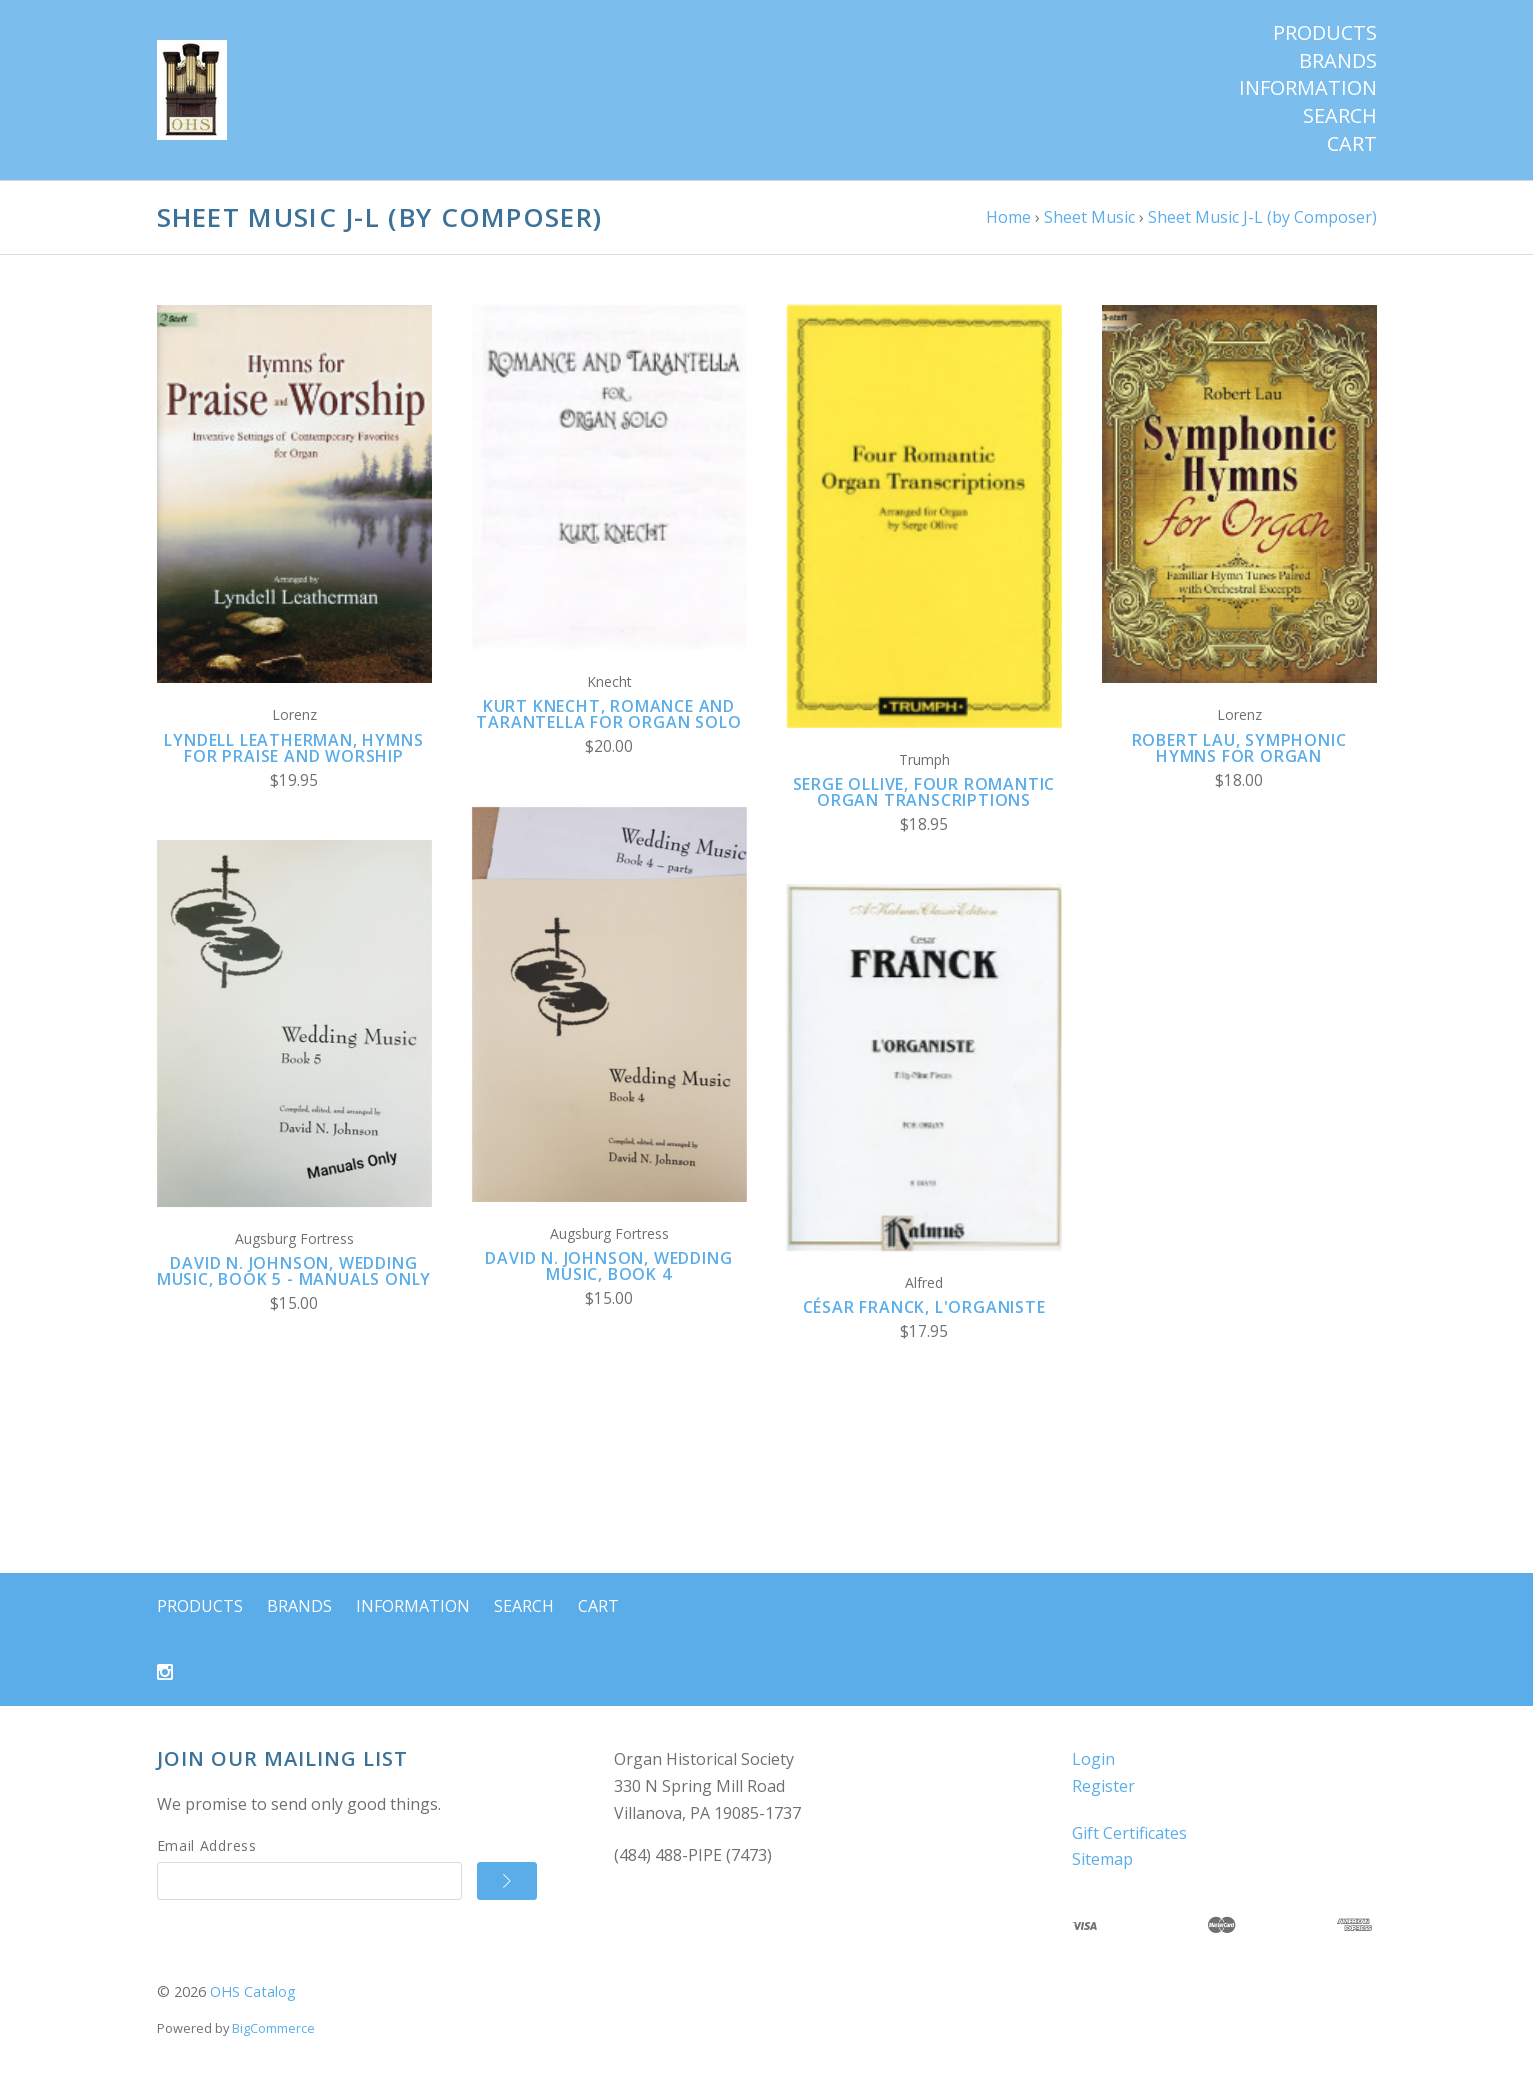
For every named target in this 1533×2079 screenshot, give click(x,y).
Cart (1352, 144)
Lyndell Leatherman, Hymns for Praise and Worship (293, 748)
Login (1093, 1759)
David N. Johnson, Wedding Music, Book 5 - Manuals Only (294, 1271)
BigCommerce (273, 2028)
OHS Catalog (253, 1991)
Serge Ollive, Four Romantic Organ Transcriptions (924, 792)
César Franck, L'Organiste (924, 1307)
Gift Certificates (1129, 1833)
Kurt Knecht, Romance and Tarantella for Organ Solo (608, 714)
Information (1308, 88)
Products (1325, 33)
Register (1103, 1786)
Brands (1338, 61)
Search (1340, 116)
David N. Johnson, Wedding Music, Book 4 (608, 1266)
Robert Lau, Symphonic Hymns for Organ (1239, 748)
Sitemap (1102, 1859)
